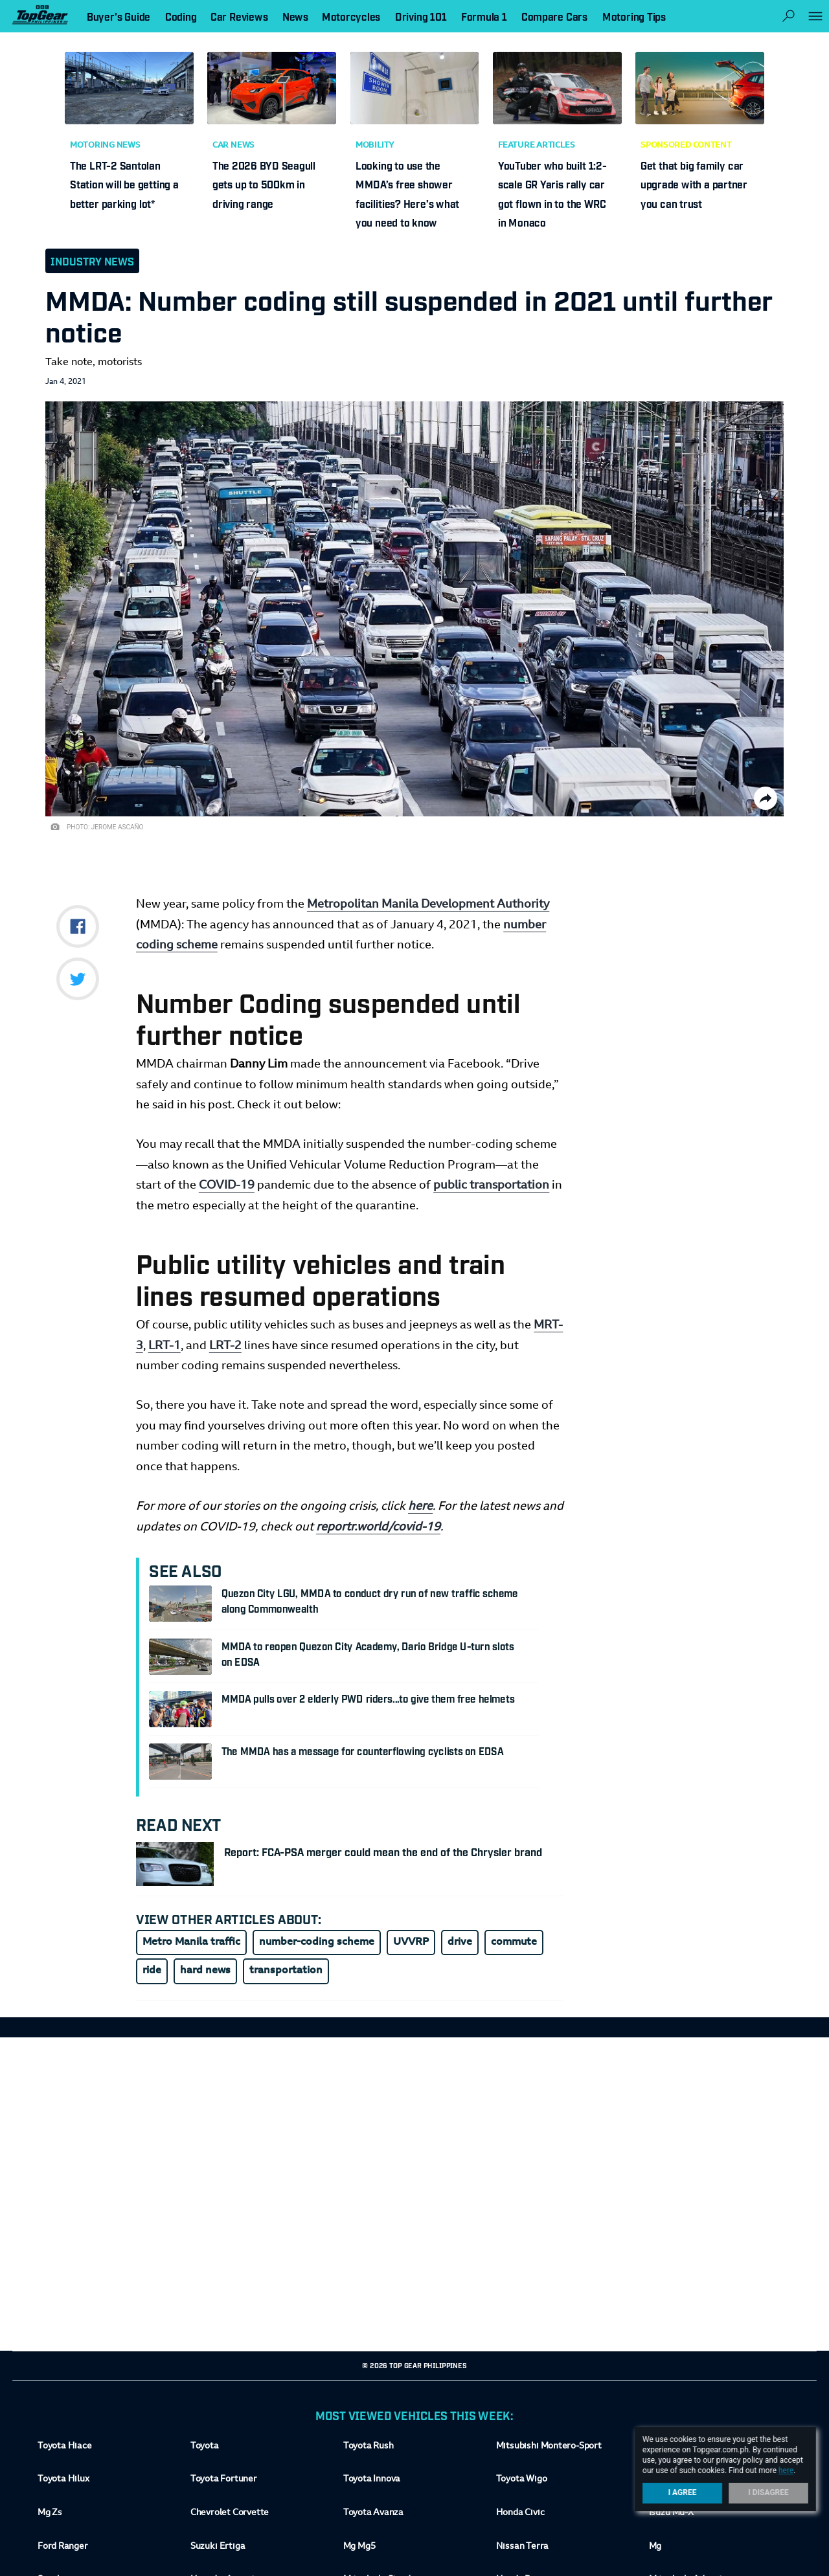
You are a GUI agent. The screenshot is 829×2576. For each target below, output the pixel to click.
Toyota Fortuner (223, 2479)
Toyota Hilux (63, 2479)
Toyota (204, 2446)
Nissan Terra (522, 2546)
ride (151, 1971)
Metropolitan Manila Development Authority (428, 905)
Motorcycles (351, 16)
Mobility (375, 146)
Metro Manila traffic (191, 1942)
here (420, 1507)
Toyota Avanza (373, 2513)
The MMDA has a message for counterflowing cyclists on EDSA (362, 1750)
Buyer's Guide (118, 16)
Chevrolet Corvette (229, 2513)
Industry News (92, 260)
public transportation (491, 1186)
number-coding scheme (316, 1942)
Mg (655, 2546)
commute (514, 1942)
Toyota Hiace (64, 2446)
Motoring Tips (634, 16)
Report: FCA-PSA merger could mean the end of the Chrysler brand (383, 1851)
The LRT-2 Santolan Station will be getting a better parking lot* (124, 184)
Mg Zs (50, 2513)
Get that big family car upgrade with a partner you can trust (694, 184)
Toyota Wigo (521, 2479)
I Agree (682, 2492)
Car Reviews (238, 16)
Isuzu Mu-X (671, 2513)
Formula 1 (484, 16)
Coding (181, 16)
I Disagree (768, 2492)
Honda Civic (520, 2513)
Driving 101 (421, 16)
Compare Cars (554, 16)
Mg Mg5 (359, 2546)
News (295, 16)
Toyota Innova (371, 2479)
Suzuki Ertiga (217, 2546)
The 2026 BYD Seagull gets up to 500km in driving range (263, 184)
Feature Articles (536, 146)
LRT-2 (225, 1346)
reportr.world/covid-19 (378, 1528)
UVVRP (411, 1942)
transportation (286, 1971)
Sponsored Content (686, 146)
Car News (233, 146)
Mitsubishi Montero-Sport (549, 2446)
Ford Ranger (63, 2546)
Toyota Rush (368, 2446)
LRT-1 (164, 1346)
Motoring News (105, 146)
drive (460, 1942)
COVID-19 (227, 1186)
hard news (205, 1971)
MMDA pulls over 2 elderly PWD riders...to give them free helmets (368, 1698)
